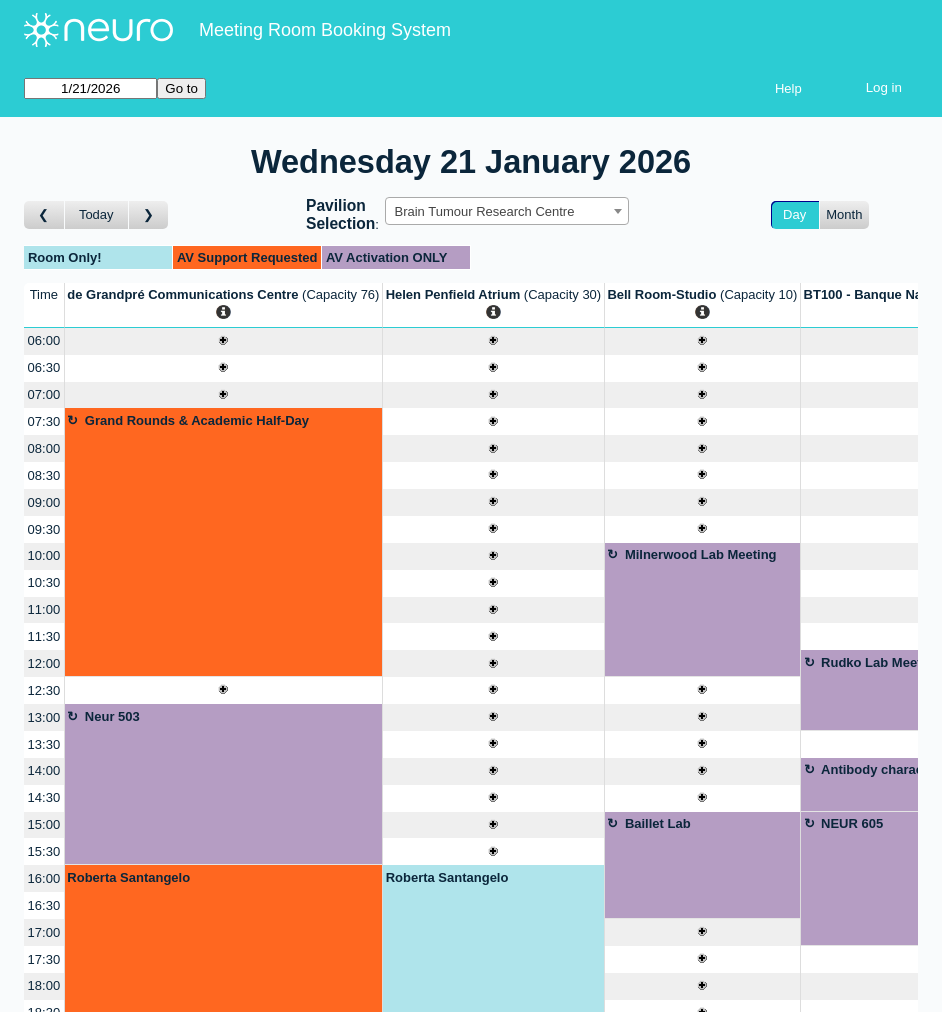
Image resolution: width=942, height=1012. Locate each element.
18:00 (44, 985)
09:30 (44, 529)
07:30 (44, 421)
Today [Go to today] (96, 214)
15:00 (44, 824)
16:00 (44, 878)
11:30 (44, 636)
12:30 (44, 690)
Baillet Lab (658, 823)
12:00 (44, 663)
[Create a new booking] (223, 341)
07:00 (44, 394)
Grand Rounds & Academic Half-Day (197, 420)
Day (794, 214)
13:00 (44, 717)
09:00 (44, 502)
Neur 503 (112, 716)
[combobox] (507, 211)
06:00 (44, 340)
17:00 (44, 932)
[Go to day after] (149, 215)
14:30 (44, 797)
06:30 (44, 367)
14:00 (44, 770)
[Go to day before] (44, 215)
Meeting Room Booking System (325, 30)
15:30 (44, 851)
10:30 (44, 582)
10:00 (44, 555)
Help (788, 88)
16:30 (44, 905)
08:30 (44, 475)
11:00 (44, 609)
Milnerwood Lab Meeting (701, 554)
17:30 (44, 959)
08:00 (44, 448)
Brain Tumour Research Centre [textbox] (484, 211)
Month (844, 214)
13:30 (44, 744)
